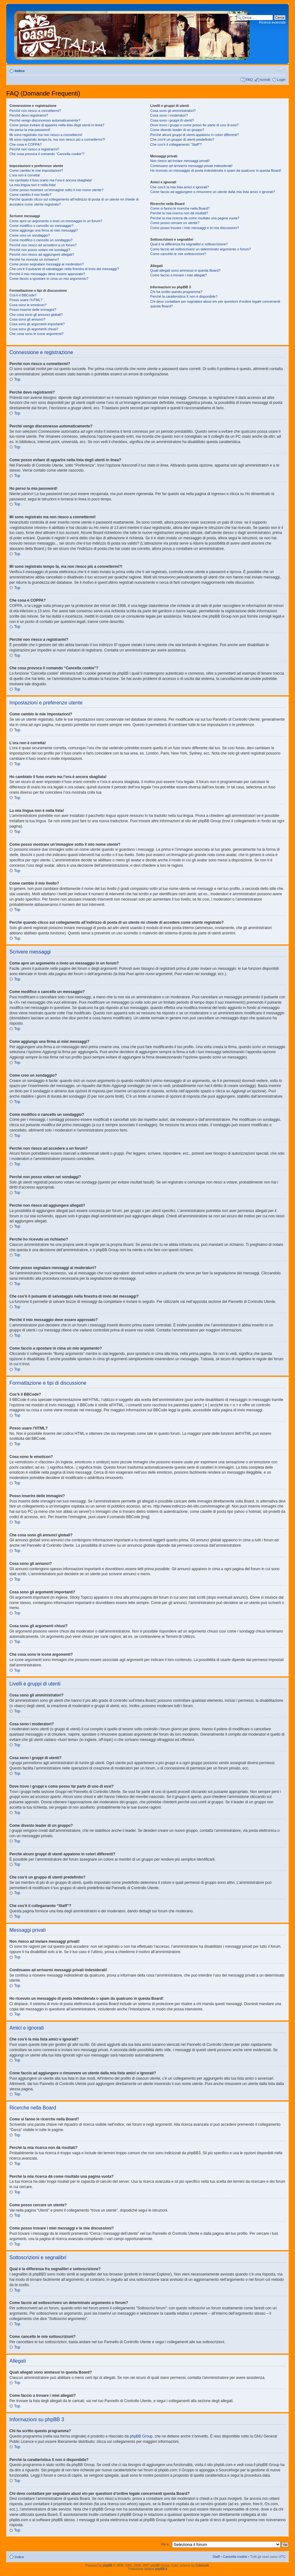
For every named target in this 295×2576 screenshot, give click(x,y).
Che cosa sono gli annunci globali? (36, 314)
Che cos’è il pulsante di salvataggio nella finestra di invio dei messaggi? (64, 269)
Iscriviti (265, 79)
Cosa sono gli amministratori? (173, 110)
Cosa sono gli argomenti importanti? (37, 324)
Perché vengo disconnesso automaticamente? (44, 120)
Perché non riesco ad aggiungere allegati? (41, 254)
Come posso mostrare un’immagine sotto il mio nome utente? (56, 190)
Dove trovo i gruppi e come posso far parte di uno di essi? (194, 125)
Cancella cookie (235, 2556)
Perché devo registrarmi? (28, 115)
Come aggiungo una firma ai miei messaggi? (43, 230)
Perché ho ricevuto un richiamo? (34, 259)
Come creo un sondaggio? (29, 235)
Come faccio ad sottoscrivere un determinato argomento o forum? (200, 249)
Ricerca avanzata (272, 22)
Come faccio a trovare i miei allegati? (178, 275)
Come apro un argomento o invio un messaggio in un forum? (55, 221)
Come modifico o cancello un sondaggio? (40, 240)
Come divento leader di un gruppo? (177, 130)
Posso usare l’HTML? (25, 300)
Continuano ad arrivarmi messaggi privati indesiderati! (191, 166)
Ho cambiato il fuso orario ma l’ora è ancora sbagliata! (50, 180)
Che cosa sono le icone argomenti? (36, 334)
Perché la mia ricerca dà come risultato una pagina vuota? (194, 218)
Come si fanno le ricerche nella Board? (180, 208)
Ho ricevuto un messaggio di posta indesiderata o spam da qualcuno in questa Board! (215, 170)
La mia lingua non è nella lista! (32, 185)
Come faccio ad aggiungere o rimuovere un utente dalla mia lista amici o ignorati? (212, 192)
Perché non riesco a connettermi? (35, 110)
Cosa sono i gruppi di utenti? (172, 120)
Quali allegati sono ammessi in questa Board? (185, 270)
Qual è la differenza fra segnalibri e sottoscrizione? (189, 244)
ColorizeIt (202, 2565)
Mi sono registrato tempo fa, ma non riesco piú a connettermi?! (57, 139)
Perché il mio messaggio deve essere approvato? (47, 274)
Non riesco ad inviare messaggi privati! (180, 161)
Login (281, 79)
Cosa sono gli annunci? (27, 319)
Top (17, 379)
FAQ (249, 79)
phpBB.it (161, 2569)
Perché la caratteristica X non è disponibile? (183, 296)
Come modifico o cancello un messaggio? (41, 225)
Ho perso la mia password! (29, 130)
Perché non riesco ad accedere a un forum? (43, 245)
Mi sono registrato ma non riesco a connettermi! (45, 135)
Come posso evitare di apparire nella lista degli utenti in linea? (56, 125)
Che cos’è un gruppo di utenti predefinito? (182, 139)
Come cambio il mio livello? (30, 194)
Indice (20, 71)
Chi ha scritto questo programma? (176, 292)
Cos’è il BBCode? (22, 295)
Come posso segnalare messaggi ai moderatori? (46, 264)
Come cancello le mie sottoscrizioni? (178, 254)
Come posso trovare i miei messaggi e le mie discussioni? (194, 228)
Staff (215, 2556)
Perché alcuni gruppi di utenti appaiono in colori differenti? (194, 135)
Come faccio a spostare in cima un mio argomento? (48, 278)
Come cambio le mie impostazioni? (36, 170)
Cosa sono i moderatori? (169, 115)
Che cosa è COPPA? (25, 144)
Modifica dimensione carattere (281, 69)
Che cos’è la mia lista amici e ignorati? (179, 187)
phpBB (107, 2565)
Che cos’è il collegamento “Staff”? (176, 144)
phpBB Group (141, 2436)
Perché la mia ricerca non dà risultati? (179, 213)
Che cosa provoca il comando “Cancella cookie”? (46, 154)
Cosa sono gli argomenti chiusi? (33, 329)
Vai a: (165, 2544)
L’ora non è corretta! (24, 175)
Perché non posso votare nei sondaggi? (39, 250)
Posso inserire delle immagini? (32, 309)
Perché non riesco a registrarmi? (34, 149)
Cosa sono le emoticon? (27, 305)
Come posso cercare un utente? (175, 223)
